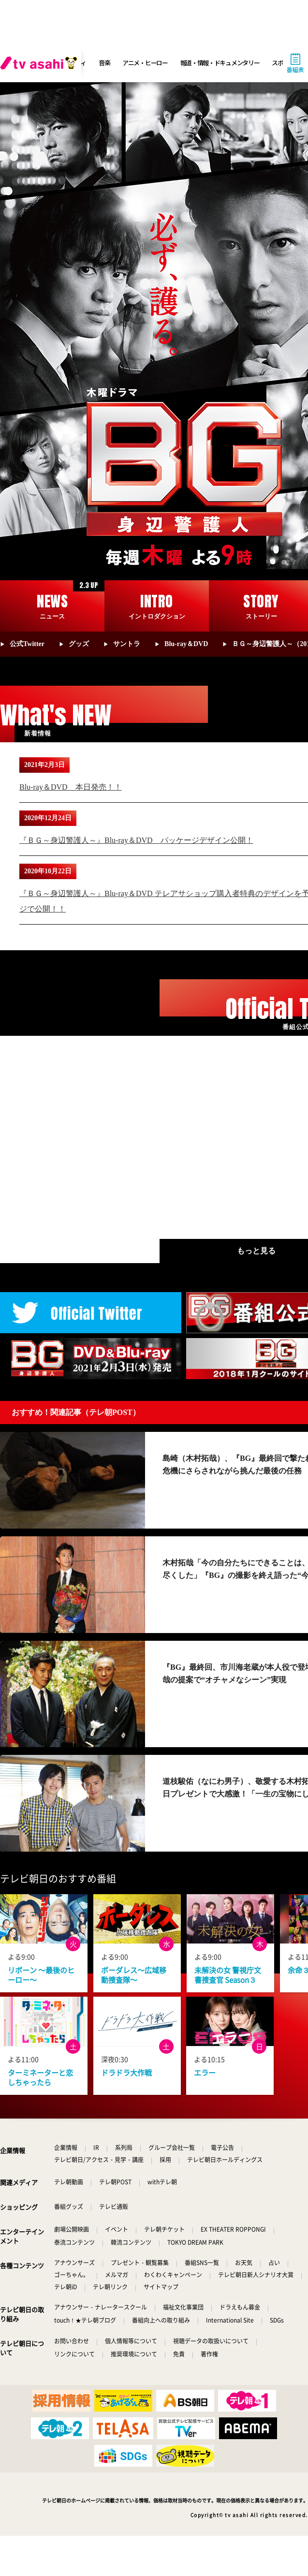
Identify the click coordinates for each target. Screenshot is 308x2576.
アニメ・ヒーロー (145, 62)
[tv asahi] (40, 62)
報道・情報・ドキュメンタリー (220, 62)
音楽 (104, 62)
